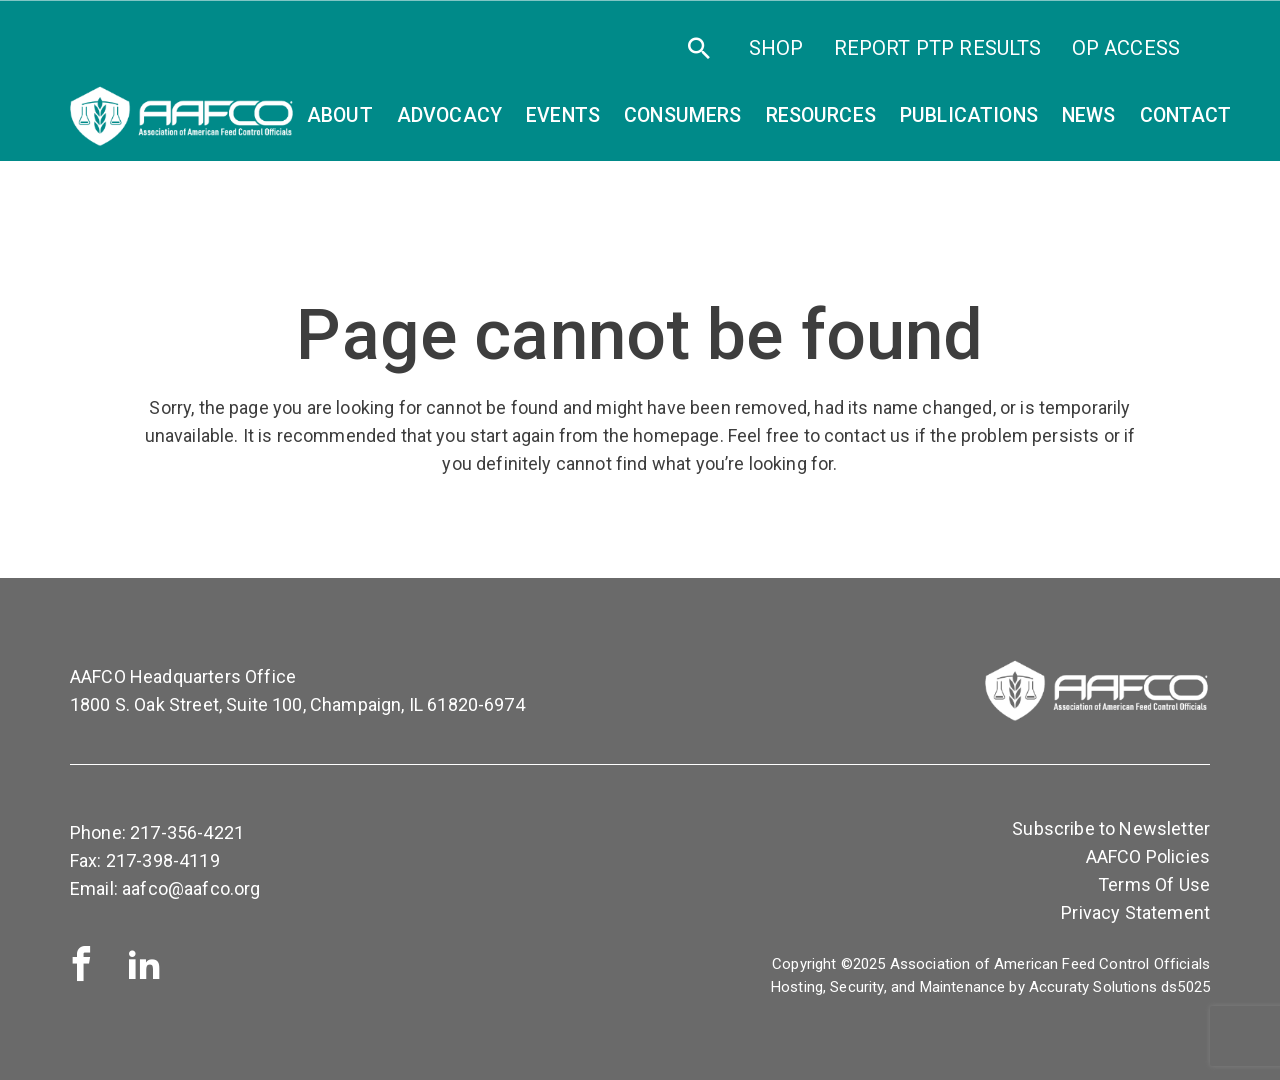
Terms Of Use (1154, 884)
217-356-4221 (187, 832)
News (1089, 115)
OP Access (1126, 48)
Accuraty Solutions (1093, 987)
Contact (1186, 115)
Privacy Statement (1135, 912)
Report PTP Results (938, 48)
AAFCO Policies (1148, 856)
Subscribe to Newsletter (1111, 828)
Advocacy (449, 115)
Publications (969, 115)
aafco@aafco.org (191, 888)
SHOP (776, 48)
